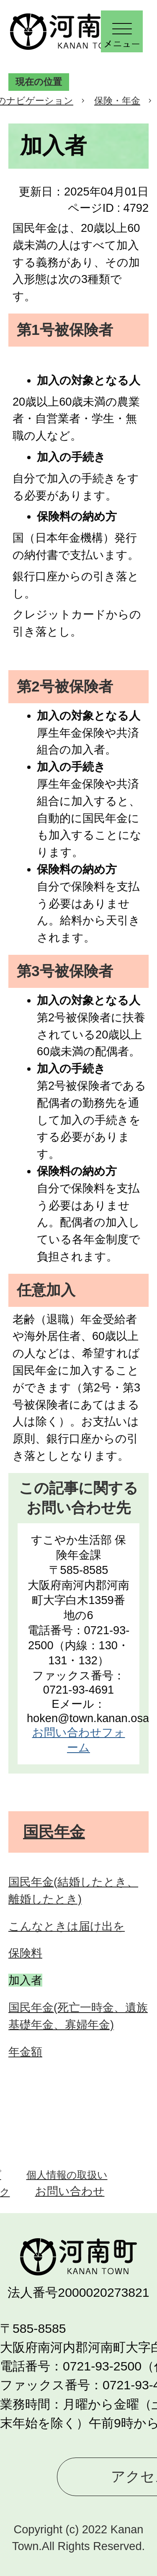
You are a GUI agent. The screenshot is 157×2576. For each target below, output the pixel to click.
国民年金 (54, 1832)
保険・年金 (117, 100)
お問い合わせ (70, 2191)
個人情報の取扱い (67, 2174)
